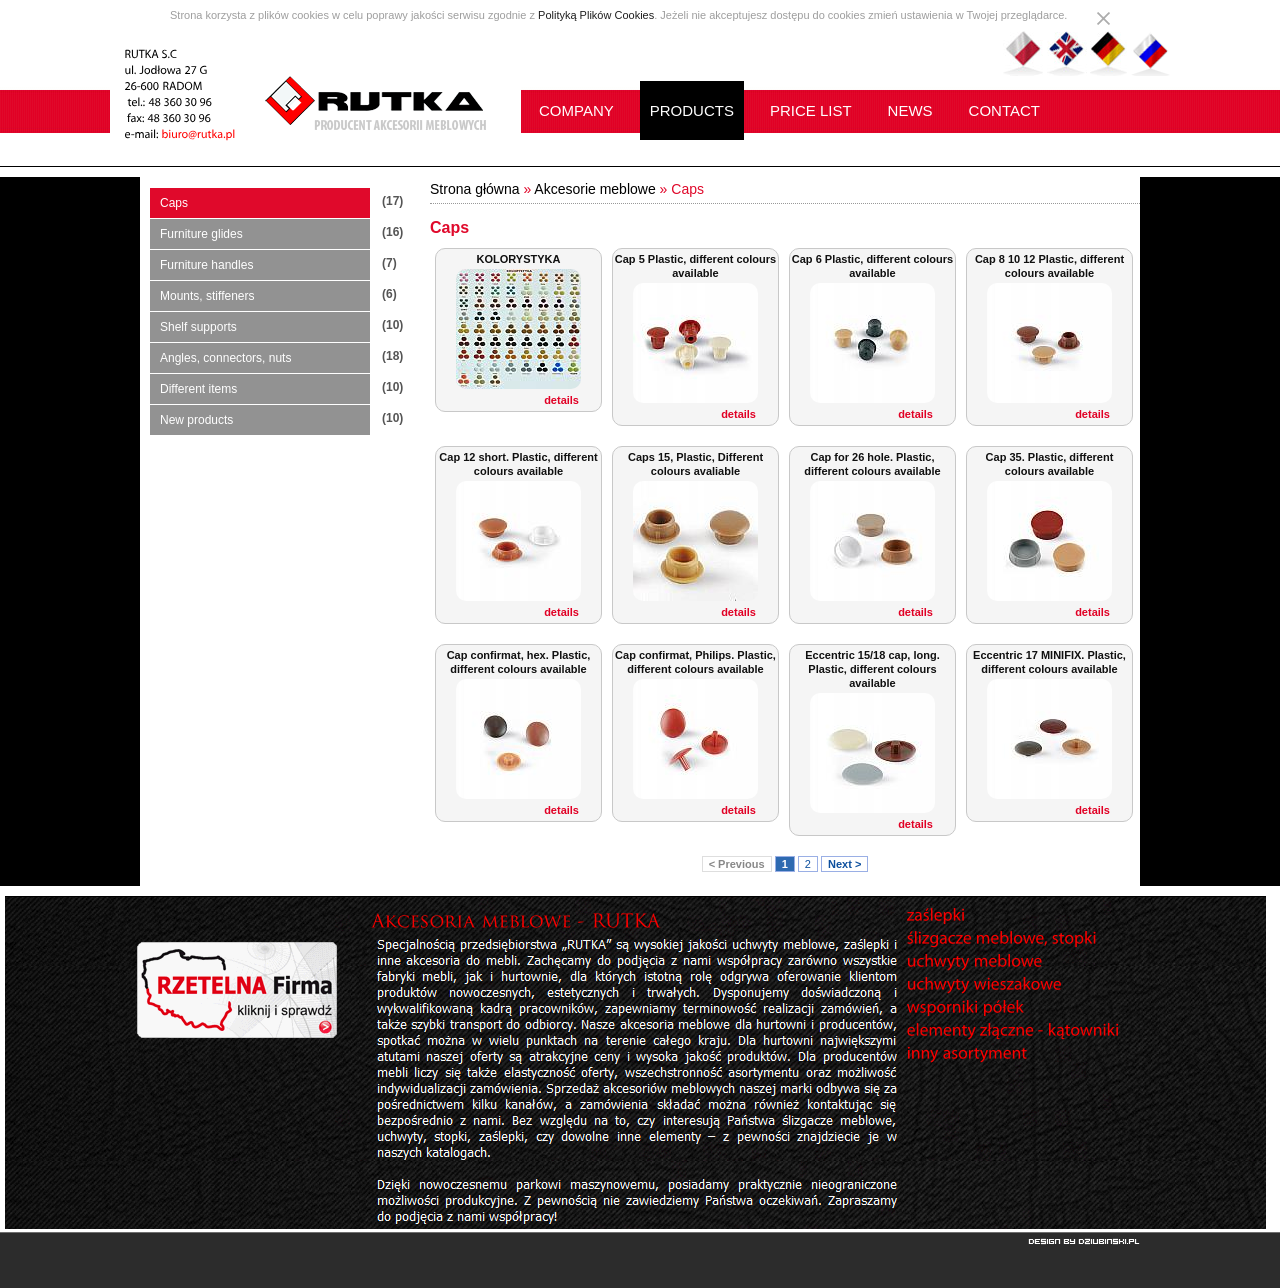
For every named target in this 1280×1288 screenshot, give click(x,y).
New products (196, 420)
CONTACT (1004, 110)
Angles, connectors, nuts (225, 358)
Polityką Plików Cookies (596, 15)
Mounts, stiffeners (207, 296)
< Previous (737, 864)
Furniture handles (206, 265)
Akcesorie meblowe (594, 189)
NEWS (910, 110)
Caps (174, 203)
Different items (198, 389)
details (561, 400)
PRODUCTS (692, 110)
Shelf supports (198, 327)
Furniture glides (201, 234)
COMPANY (576, 110)
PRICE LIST (811, 110)
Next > (844, 864)
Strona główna (475, 189)
